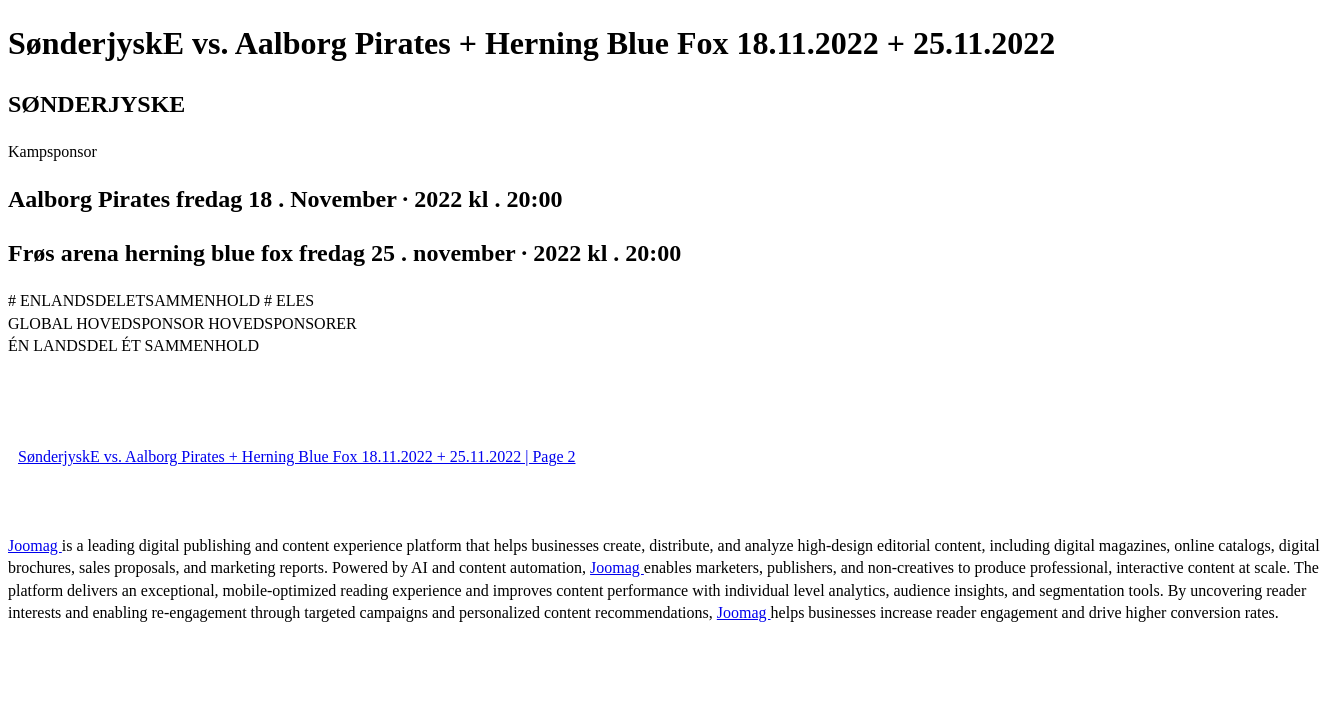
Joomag (35, 545)
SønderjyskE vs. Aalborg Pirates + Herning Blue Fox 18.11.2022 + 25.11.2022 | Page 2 (297, 456)
